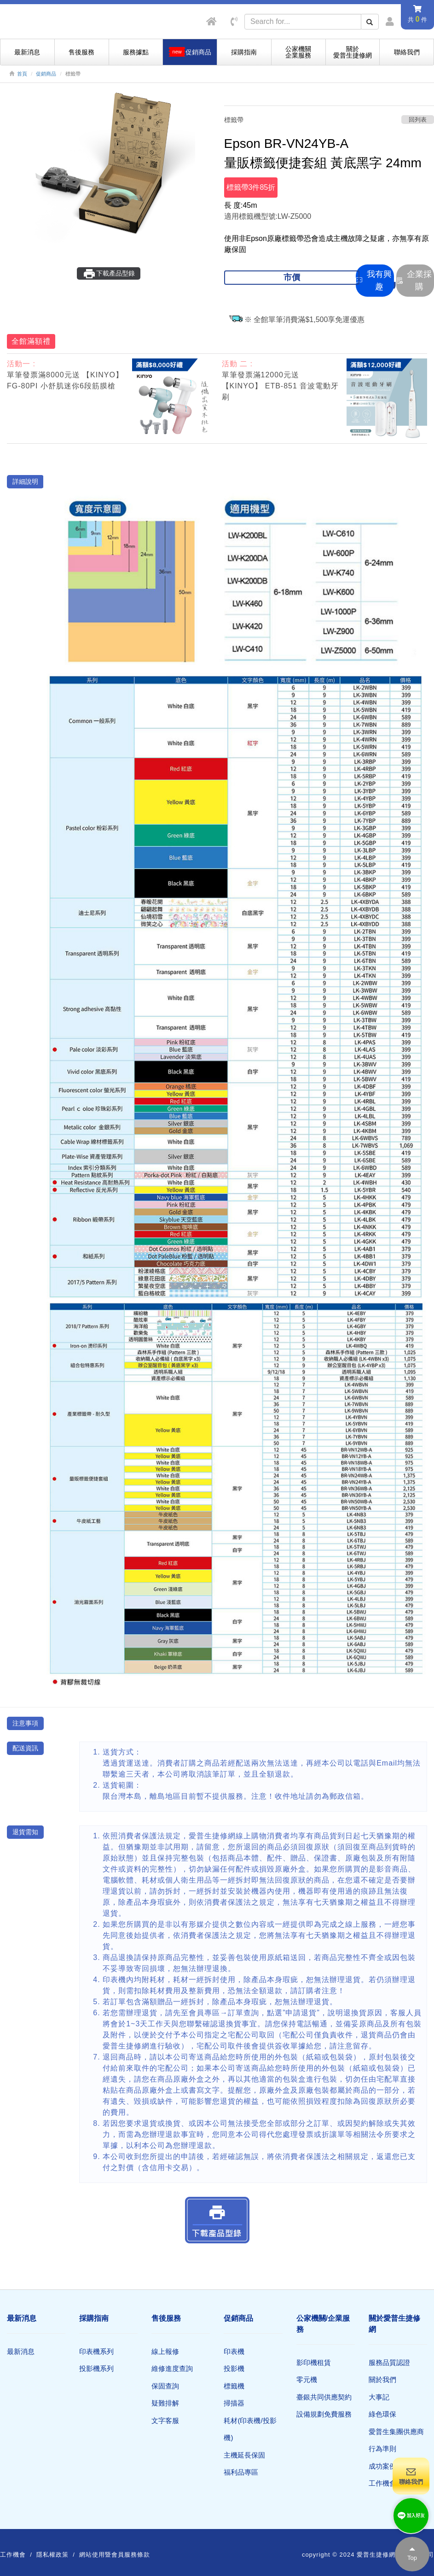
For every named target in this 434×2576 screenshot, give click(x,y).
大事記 (379, 2397)
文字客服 (165, 2420)
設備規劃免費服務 (324, 2414)
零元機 (306, 2379)
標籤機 (234, 2386)
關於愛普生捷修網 (352, 52)
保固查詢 (165, 2386)
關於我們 (382, 2379)
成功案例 (382, 2466)
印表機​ (234, 2351)
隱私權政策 (52, 2554)
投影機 (234, 2368)
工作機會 (382, 2483)
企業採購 (414, 280)
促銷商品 (46, 73)
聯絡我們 (407, 52)
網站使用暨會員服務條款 (114, 2554)
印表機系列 (96, 2351)
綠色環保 (382, 2414)
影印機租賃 (313, 2362)
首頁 (22, 73)
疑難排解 (165, 2403)
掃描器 (234, 2403)
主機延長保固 (244, 2455)
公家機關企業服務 (298, 52)
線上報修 (165, 2351)
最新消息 (27, 52)
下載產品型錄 (109, 273)
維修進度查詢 (172, 2368)
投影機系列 (96, 2368)
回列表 (418, 119)
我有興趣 (374, 280)
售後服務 (81, 52)
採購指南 (244, 52)
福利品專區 (241, 2472)
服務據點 (136, 52)
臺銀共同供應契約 (324, 2397)
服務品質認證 (389, 2362)
